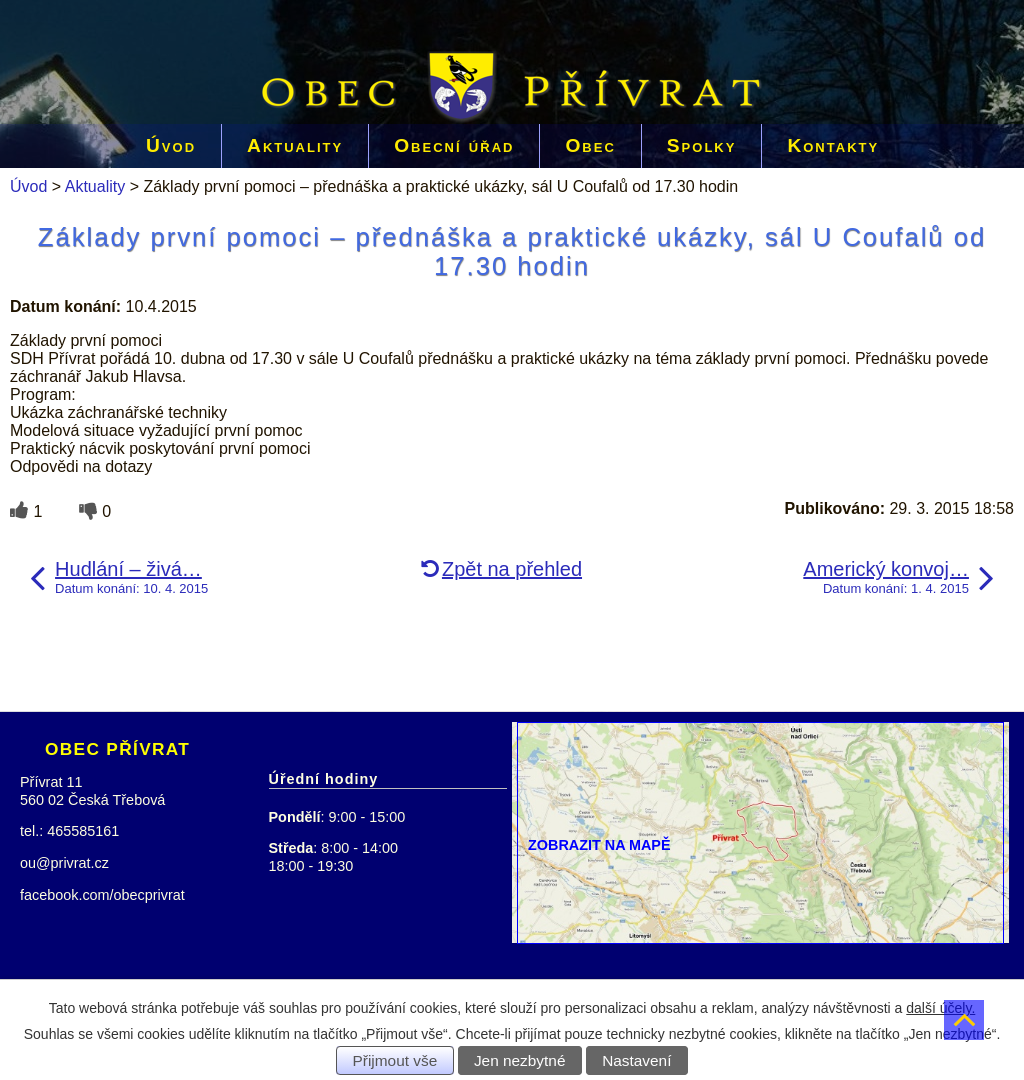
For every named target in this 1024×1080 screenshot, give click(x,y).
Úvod (171, 145)
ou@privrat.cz (64, 863)
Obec (590, 145)
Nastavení (636, 1060)
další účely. (940, 1008)
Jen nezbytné (520, 1060)
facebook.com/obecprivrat (102, 895)
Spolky (702, 145)
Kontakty (833, 145)
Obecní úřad (454, 145)
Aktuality (295, 145)
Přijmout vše (395, 1060)
